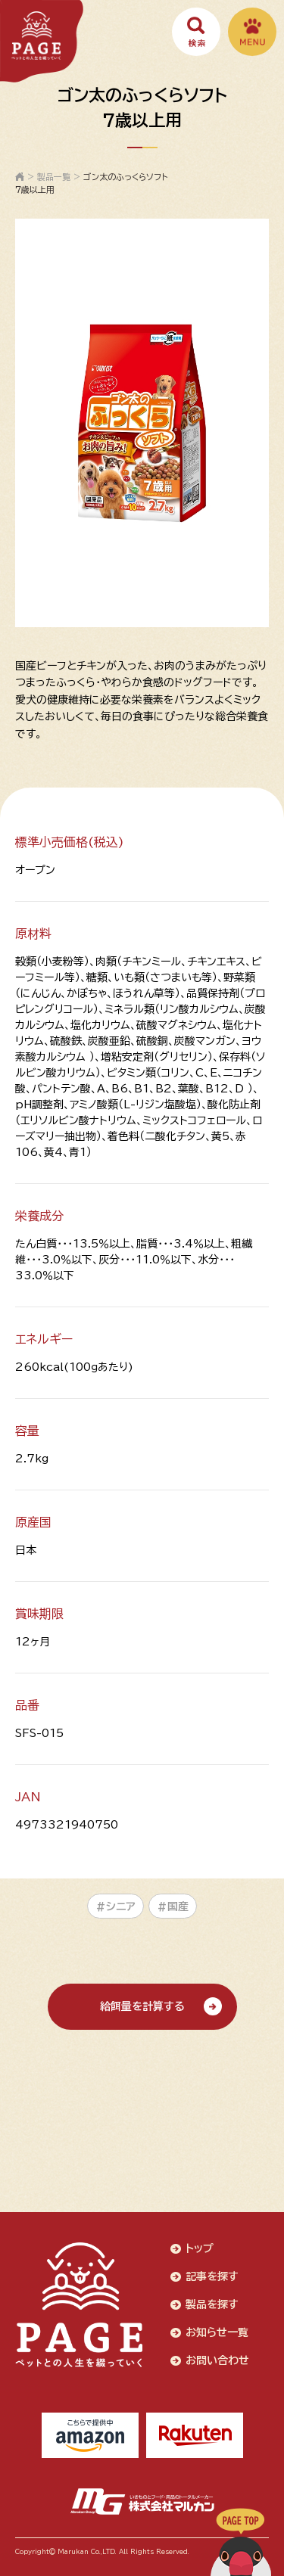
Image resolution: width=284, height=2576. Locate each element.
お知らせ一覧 (217, 2332)
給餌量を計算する (142, 2006)
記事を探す (212, 2276)
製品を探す (212, 2304)
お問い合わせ (217, 2360)
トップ (200, 2248)
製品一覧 (53, 176)
